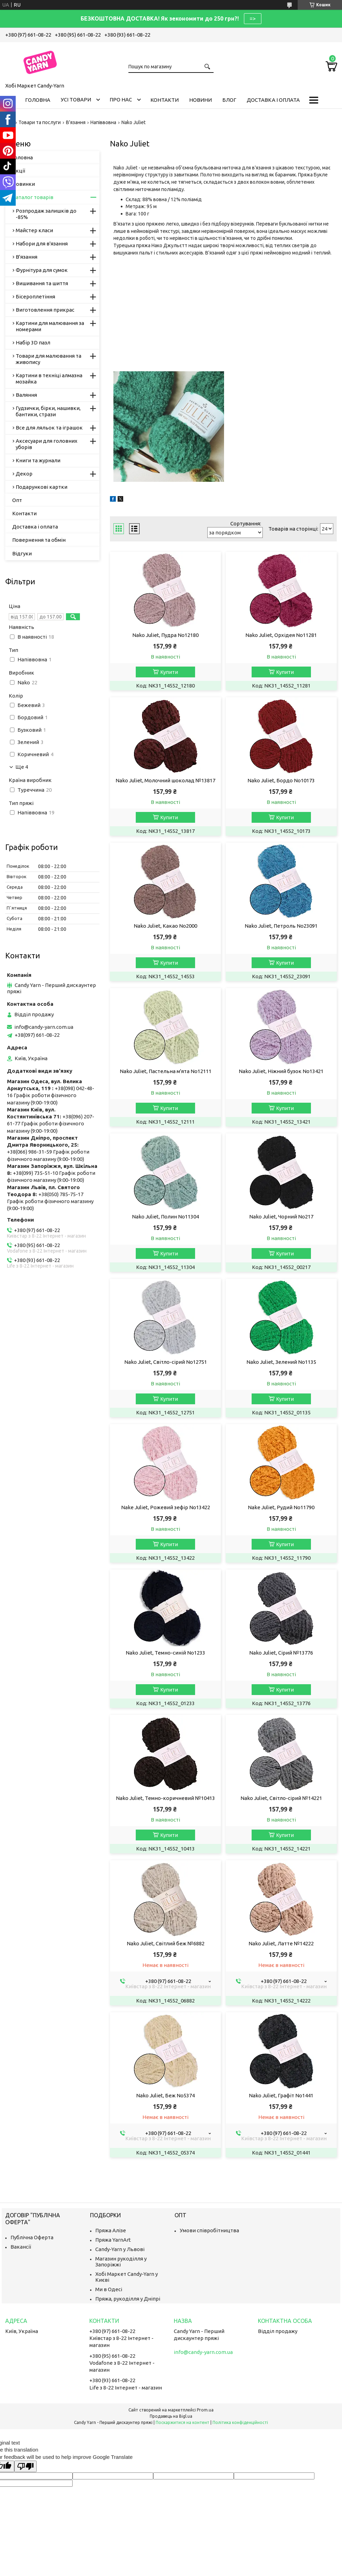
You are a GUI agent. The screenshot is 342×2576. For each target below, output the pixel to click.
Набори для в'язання (42, 243)
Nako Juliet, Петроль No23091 (281, 926)
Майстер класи (34, 230)
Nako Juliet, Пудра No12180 (165, 635)
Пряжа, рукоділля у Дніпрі (127, 2299)
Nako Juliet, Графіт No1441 (281, 2095)
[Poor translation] (25, 2466)
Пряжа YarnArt (113, 2240)
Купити (169, 672)
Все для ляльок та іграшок (49, 428)
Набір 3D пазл (33, 342)
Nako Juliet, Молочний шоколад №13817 (165, 780)
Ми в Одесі (108, 2289)
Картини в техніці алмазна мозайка (49, 378)
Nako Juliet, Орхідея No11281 (281, 635)
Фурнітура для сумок (42, 270)
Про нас (121, 99)
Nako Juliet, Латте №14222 (281, 1943)
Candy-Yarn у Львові (119, 2249)
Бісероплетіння (35, 296)
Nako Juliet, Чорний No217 (281, 1216)
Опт (17, 500)
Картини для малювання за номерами (50, 326)
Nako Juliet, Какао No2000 (165, 926)
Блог (229, 100)
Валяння (26, 395)
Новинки (23, 184)
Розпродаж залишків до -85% (46, 214)
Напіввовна (103, 122)
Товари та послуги (39, 122)
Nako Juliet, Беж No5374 (165, 2095)
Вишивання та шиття (42, 283)
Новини (200, 100)
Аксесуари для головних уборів (46, 444)
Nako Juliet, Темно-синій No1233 (165, 1653)
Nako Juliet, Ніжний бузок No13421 (281, 1071)
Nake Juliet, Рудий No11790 (281, 1507)
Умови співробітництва (209, 2230)
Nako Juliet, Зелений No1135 (281, 1362)
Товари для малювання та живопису (48, 359)
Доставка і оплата (273, 100)
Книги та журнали (38, 460)
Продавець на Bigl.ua (171, 2416)
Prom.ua (205, 2410)
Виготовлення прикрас (45, 310)
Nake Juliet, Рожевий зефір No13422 (165, 1507)
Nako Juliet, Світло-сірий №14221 (281, 1798)
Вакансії (20, 2247)
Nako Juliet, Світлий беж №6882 (166, 1943)
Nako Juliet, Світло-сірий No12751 (165, 1362)
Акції (18, 171)
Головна (37, 100)
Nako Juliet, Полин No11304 (165, 1216)
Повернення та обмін (39, 540)
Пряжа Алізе (110, 2230)
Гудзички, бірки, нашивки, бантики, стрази (48, 411)
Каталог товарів (32, 197)
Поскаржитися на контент (182, 2422)
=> (253, 18)
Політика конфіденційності (240, 2422)
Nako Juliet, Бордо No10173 (281, 780)
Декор (24, 474)
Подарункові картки (41, 487)
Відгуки (22, 553)
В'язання (76, 122)
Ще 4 (21, 767)
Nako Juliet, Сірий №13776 (281, 1653)
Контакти (164, 100)
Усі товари (76, 99)
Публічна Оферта (31, 2237)
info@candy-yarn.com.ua (43, 1027)
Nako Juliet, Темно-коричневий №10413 (165, 1798)
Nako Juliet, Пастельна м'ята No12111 (165, 1071)
